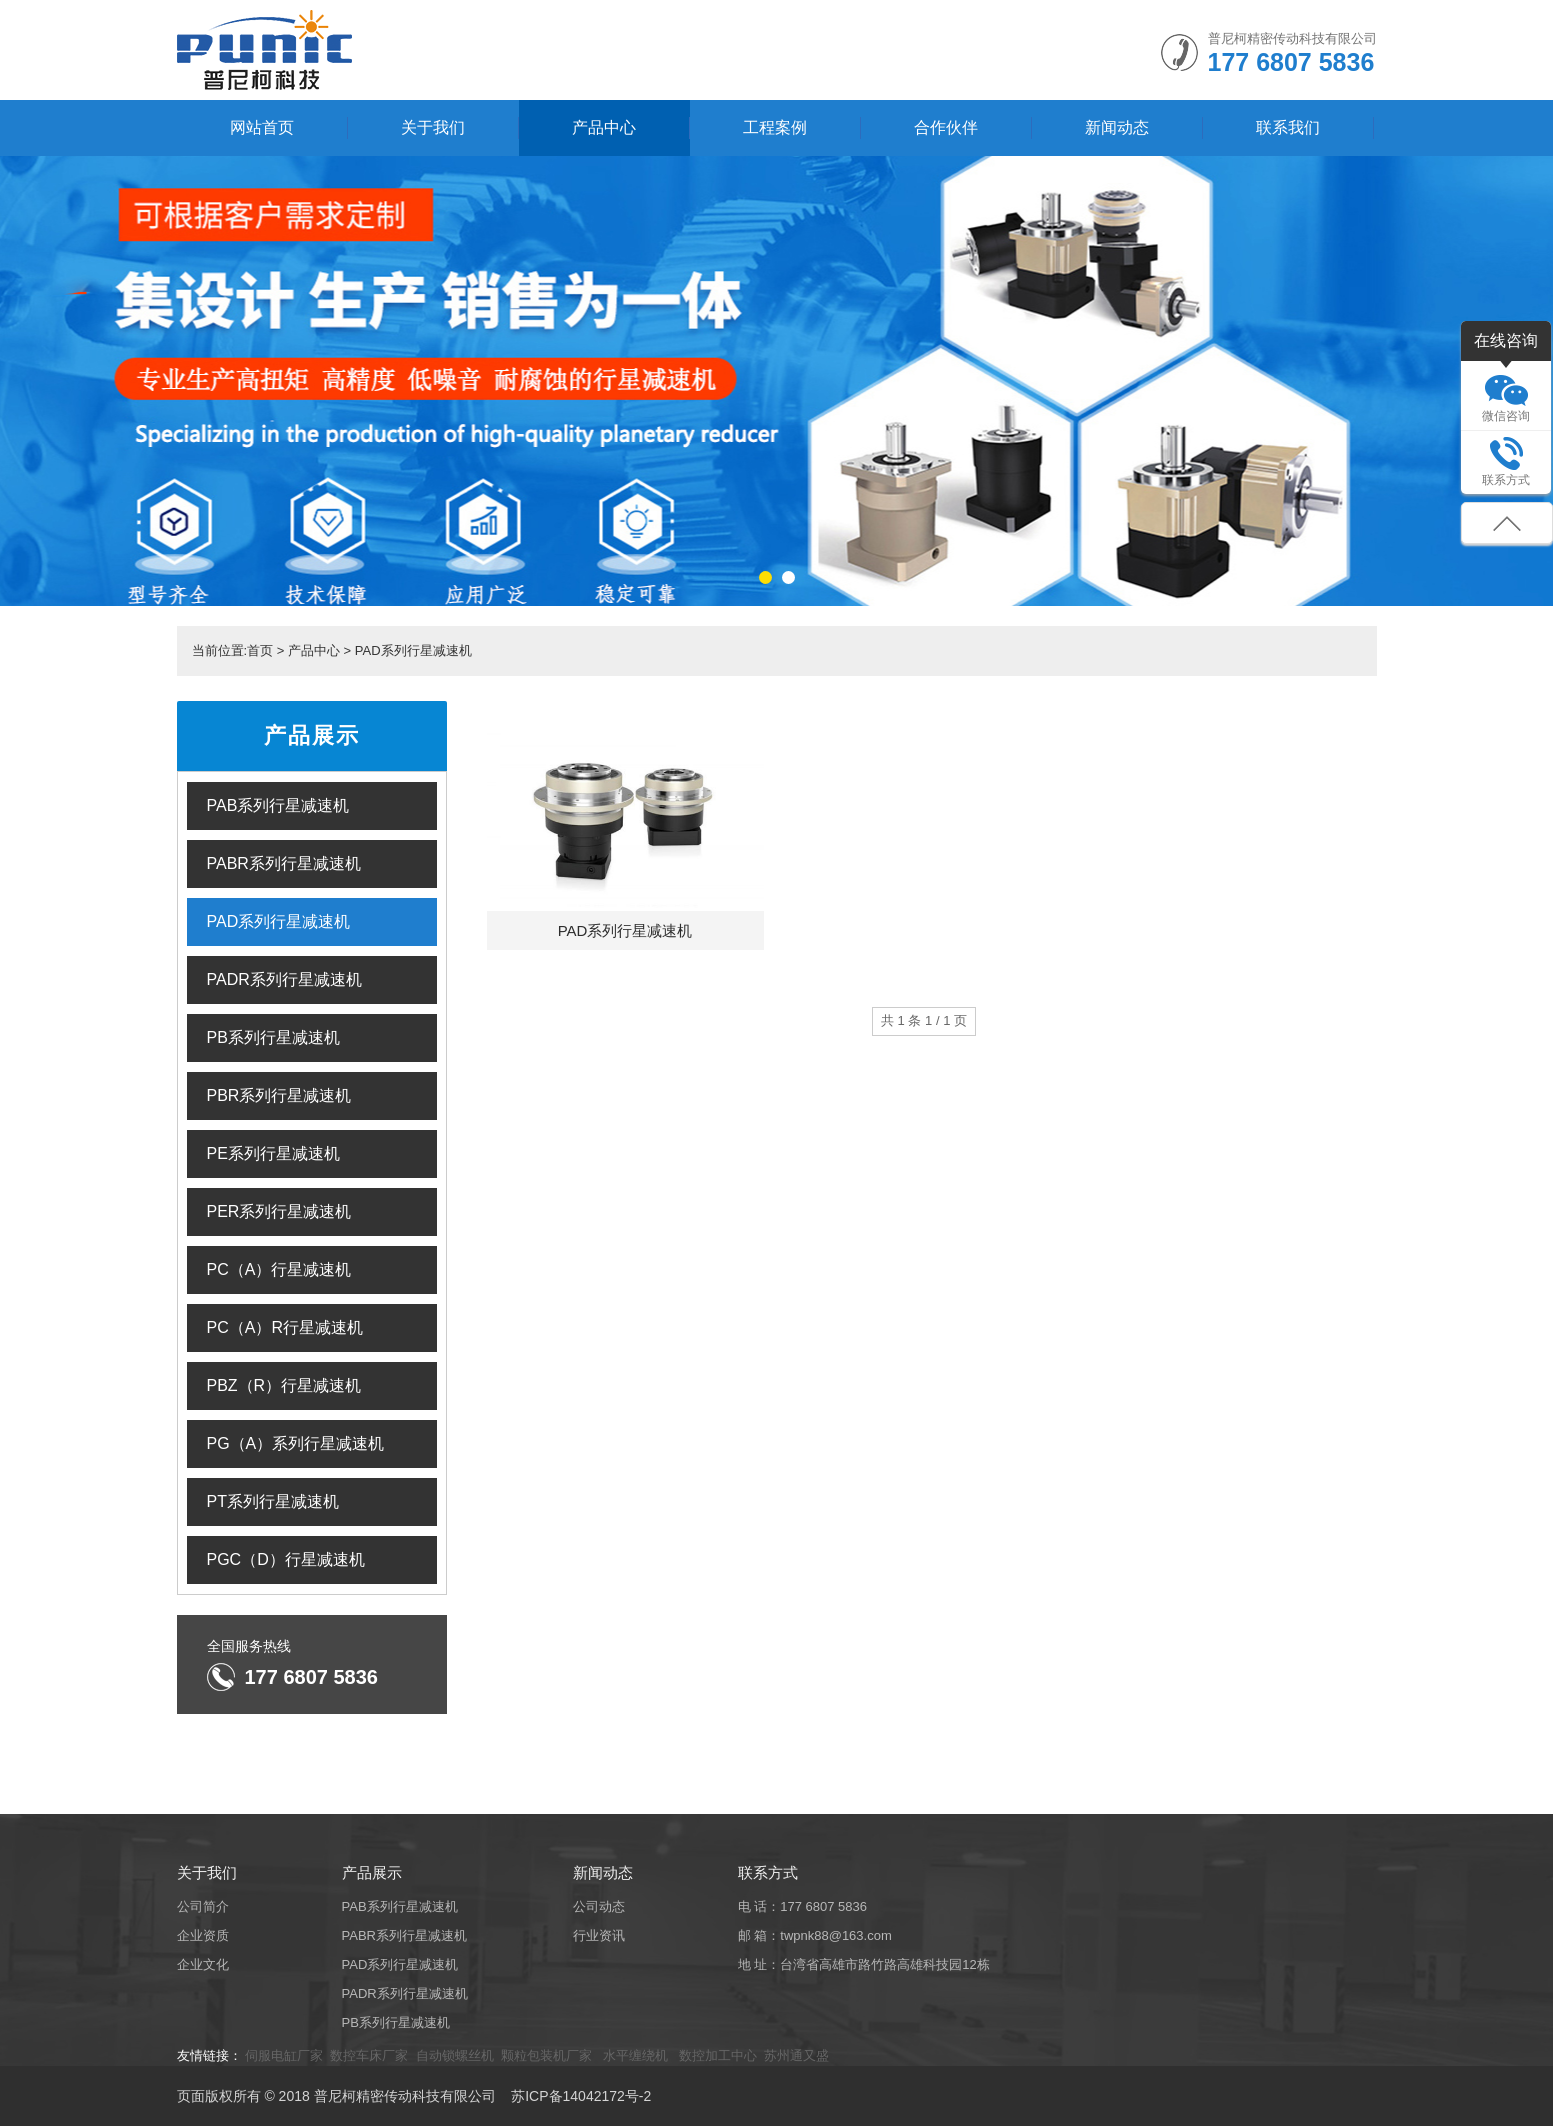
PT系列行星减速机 (273, 1501)
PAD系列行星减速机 (413, 650)
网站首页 (262, 127)
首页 (260, 650)
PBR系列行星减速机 (279, 1095)
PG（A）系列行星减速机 (296, 1443)
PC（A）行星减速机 (279, 1269)
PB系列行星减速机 (273, 1037)
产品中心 (604, 127)
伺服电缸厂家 (284, 2055)
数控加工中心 (716, 2055)
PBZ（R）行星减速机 (284, 1385)
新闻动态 (1117, 127)
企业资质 (203, 1935)
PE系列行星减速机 (273, 1153)
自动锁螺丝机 (455, 2055)
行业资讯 (599, 1935)
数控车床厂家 (369, 2055)
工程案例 (775, 127)
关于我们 (433, 127)
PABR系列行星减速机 (284, 863)
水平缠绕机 (635, 2055)
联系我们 (1288, 127)
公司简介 (203, 1906)
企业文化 (203, 1964)
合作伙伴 (946, 127)
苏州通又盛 (796, 2055)
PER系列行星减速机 (279, 1211)
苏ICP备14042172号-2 (581, 2096)
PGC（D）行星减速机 (286, 1559)
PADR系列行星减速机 (284, 979)
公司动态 (599, 1906)
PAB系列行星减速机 (278, 805)
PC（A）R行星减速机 (285, 1327)
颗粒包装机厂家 (548, 2055)
